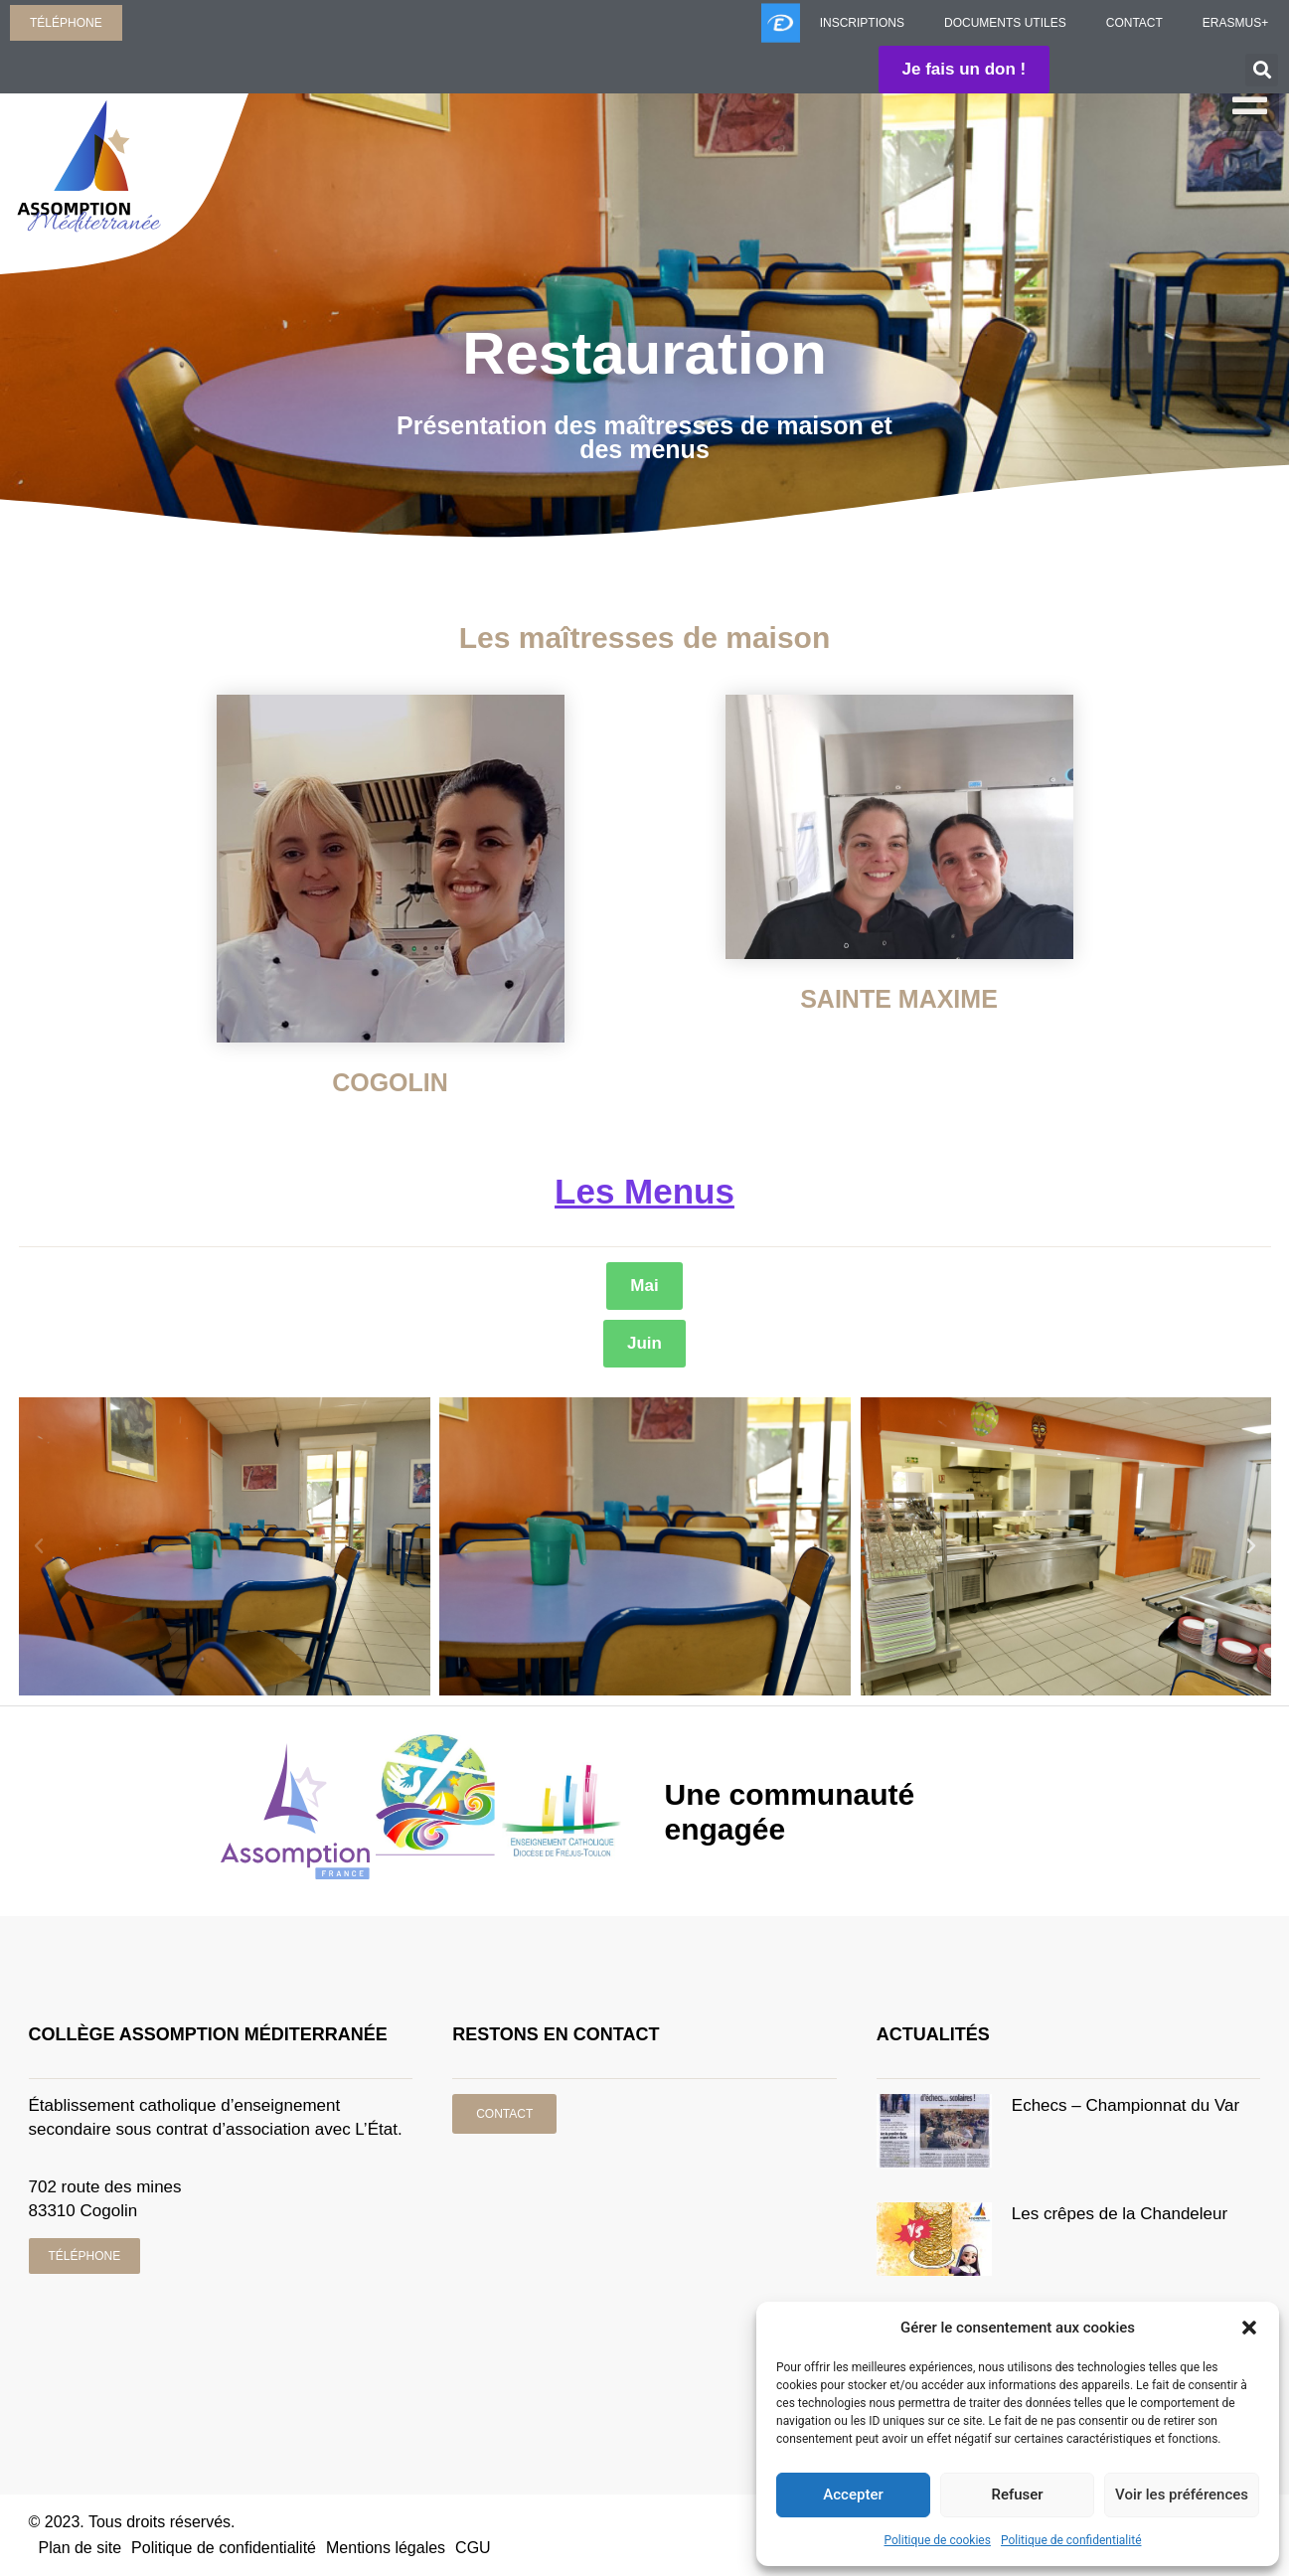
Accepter (853, 2495)
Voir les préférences (1181, 2495)
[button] (1249, 2327)
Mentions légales (385, 2547)
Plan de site (80, 2547)
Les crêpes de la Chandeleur (1119, 2213)
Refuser (1017, 2495)
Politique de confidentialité (1071, 2540)
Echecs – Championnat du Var (1125, 2105)
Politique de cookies (938, 2540)
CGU (473, 2547)
